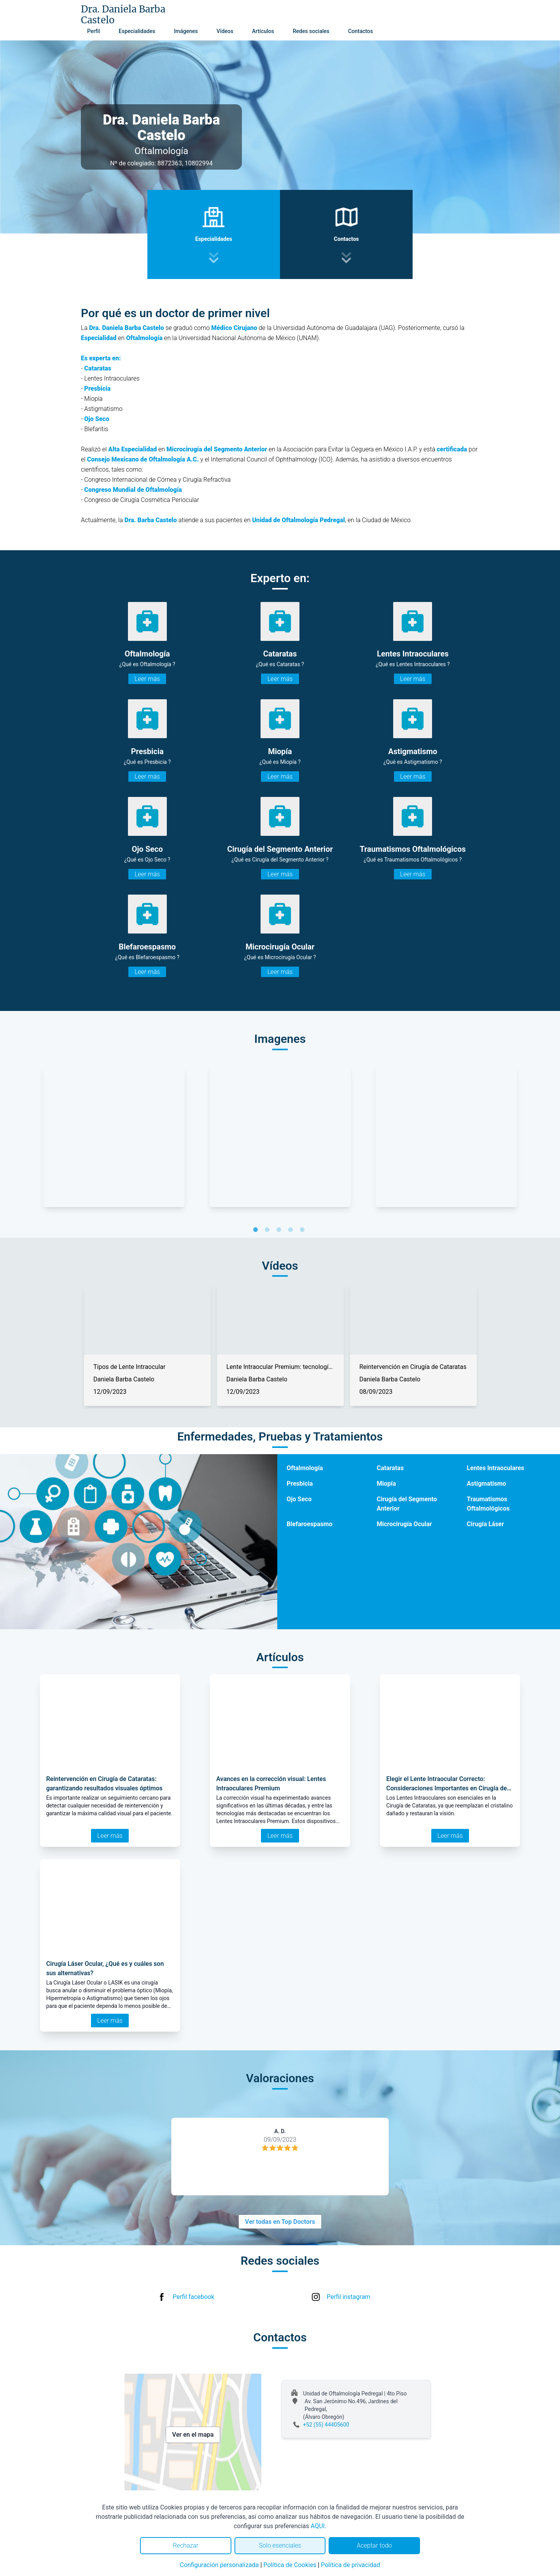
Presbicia (300, 1483)
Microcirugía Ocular (404, 1524)
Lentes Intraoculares (495, 1468)
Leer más (147, 679)
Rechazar (185, 2545)
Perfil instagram (348, 2297)
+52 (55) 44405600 (326, 2425)
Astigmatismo (486, 1483)
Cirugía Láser (485, 1524)
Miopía (386, 1483)
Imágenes (186, 31)
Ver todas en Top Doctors (280, 2221)
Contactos (360, 31)
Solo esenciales (280, 2545)
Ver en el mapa (193, 2434)
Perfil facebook (193, 2297)
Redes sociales (311, 31)
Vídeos (225, 31)
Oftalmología (305, 1468)
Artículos (263, 31)
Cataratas (390, 1468)
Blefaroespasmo (309, 1524)
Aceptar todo (374, 2545)
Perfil (93, 31)
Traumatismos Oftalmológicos (488, 1503)
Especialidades (137, 31)
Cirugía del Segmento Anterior (407, 1503)
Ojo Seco (299, 1499)
